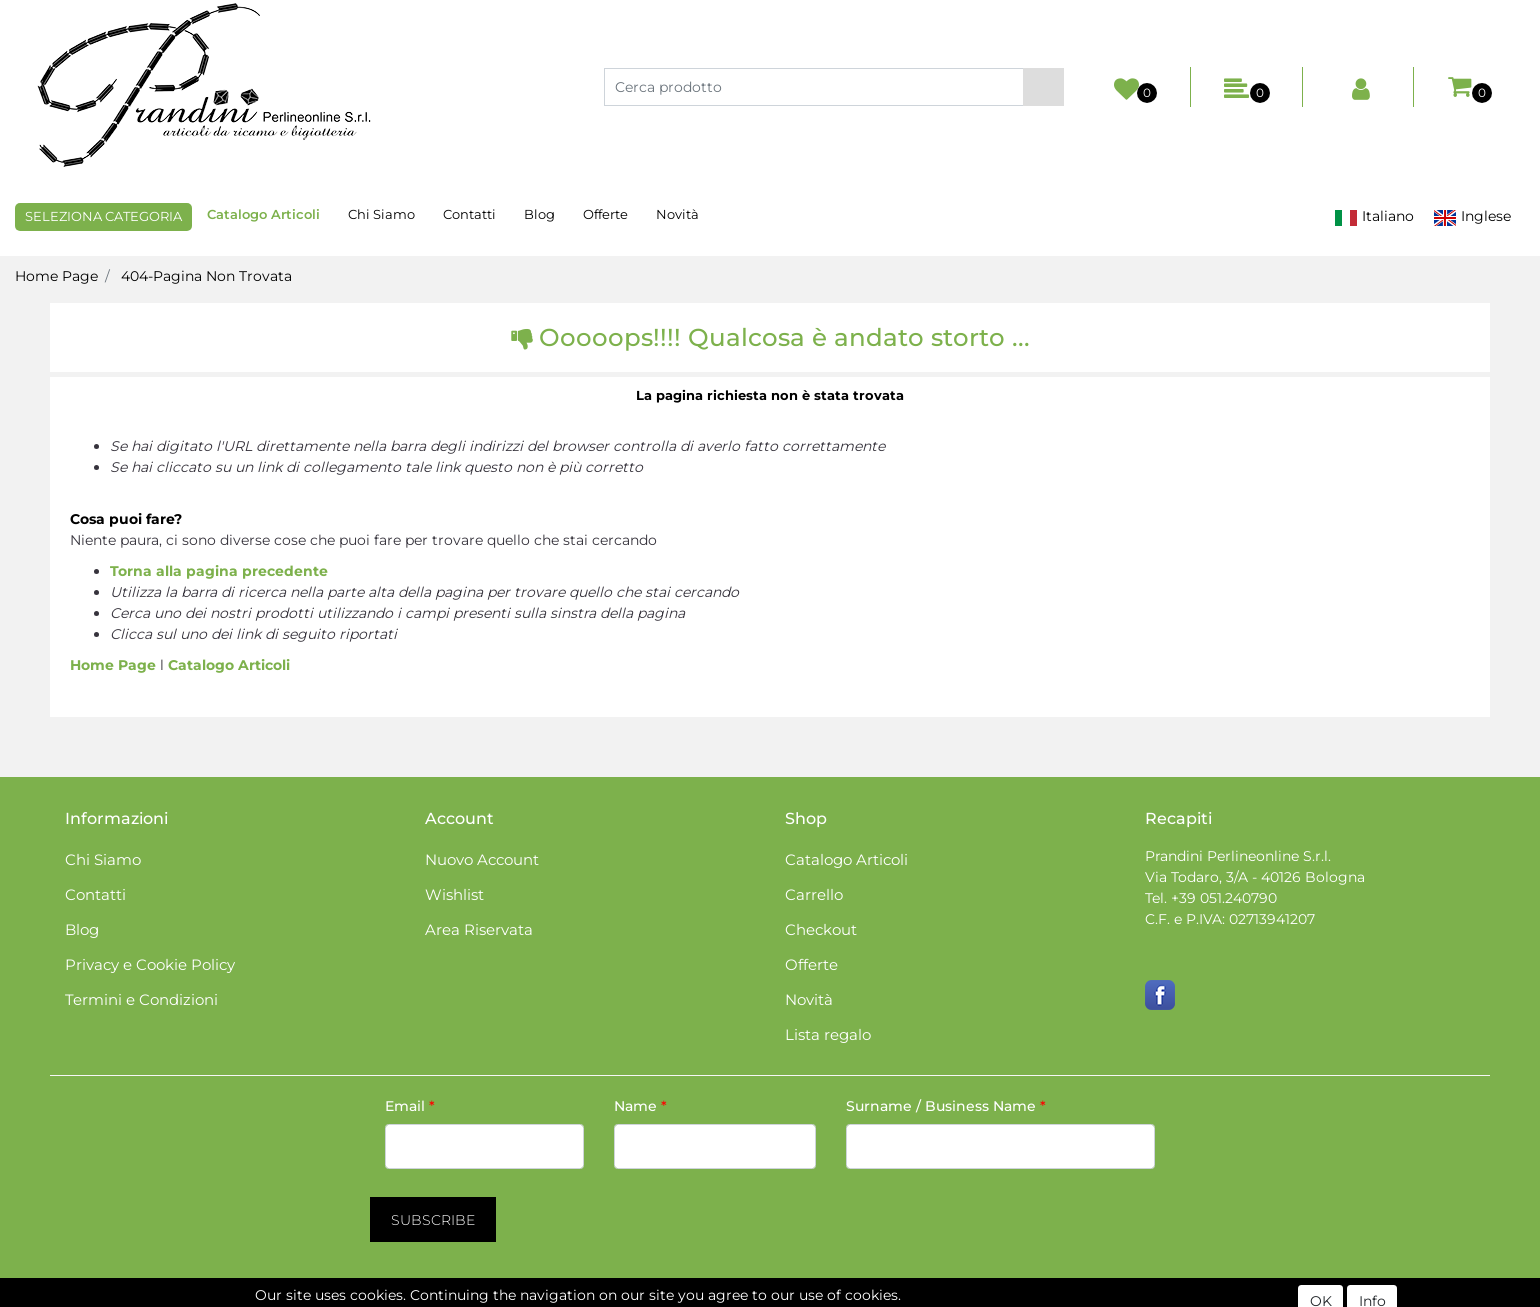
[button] (1043, 87)
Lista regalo (828, 1034)
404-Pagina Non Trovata (206, 276)
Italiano (1374, 216)
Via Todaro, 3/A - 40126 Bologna (1255, 877)
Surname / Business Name (946, 1106)
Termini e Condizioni (141, 999)
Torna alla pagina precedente (219, 571)
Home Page (56, 276)
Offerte (605, 214)
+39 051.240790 (1224, 898)
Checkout (821, 929)
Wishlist (454, 894)
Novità (677, 214)
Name (640, 1106)
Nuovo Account (482, 859)
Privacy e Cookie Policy (150, 964)
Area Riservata (479, 929)
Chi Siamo (381, 214)
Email (410, 1106)
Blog (539, 214)
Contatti (469, 214)
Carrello (814, 894)
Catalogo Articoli (263, 214)
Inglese (1472, 216)
